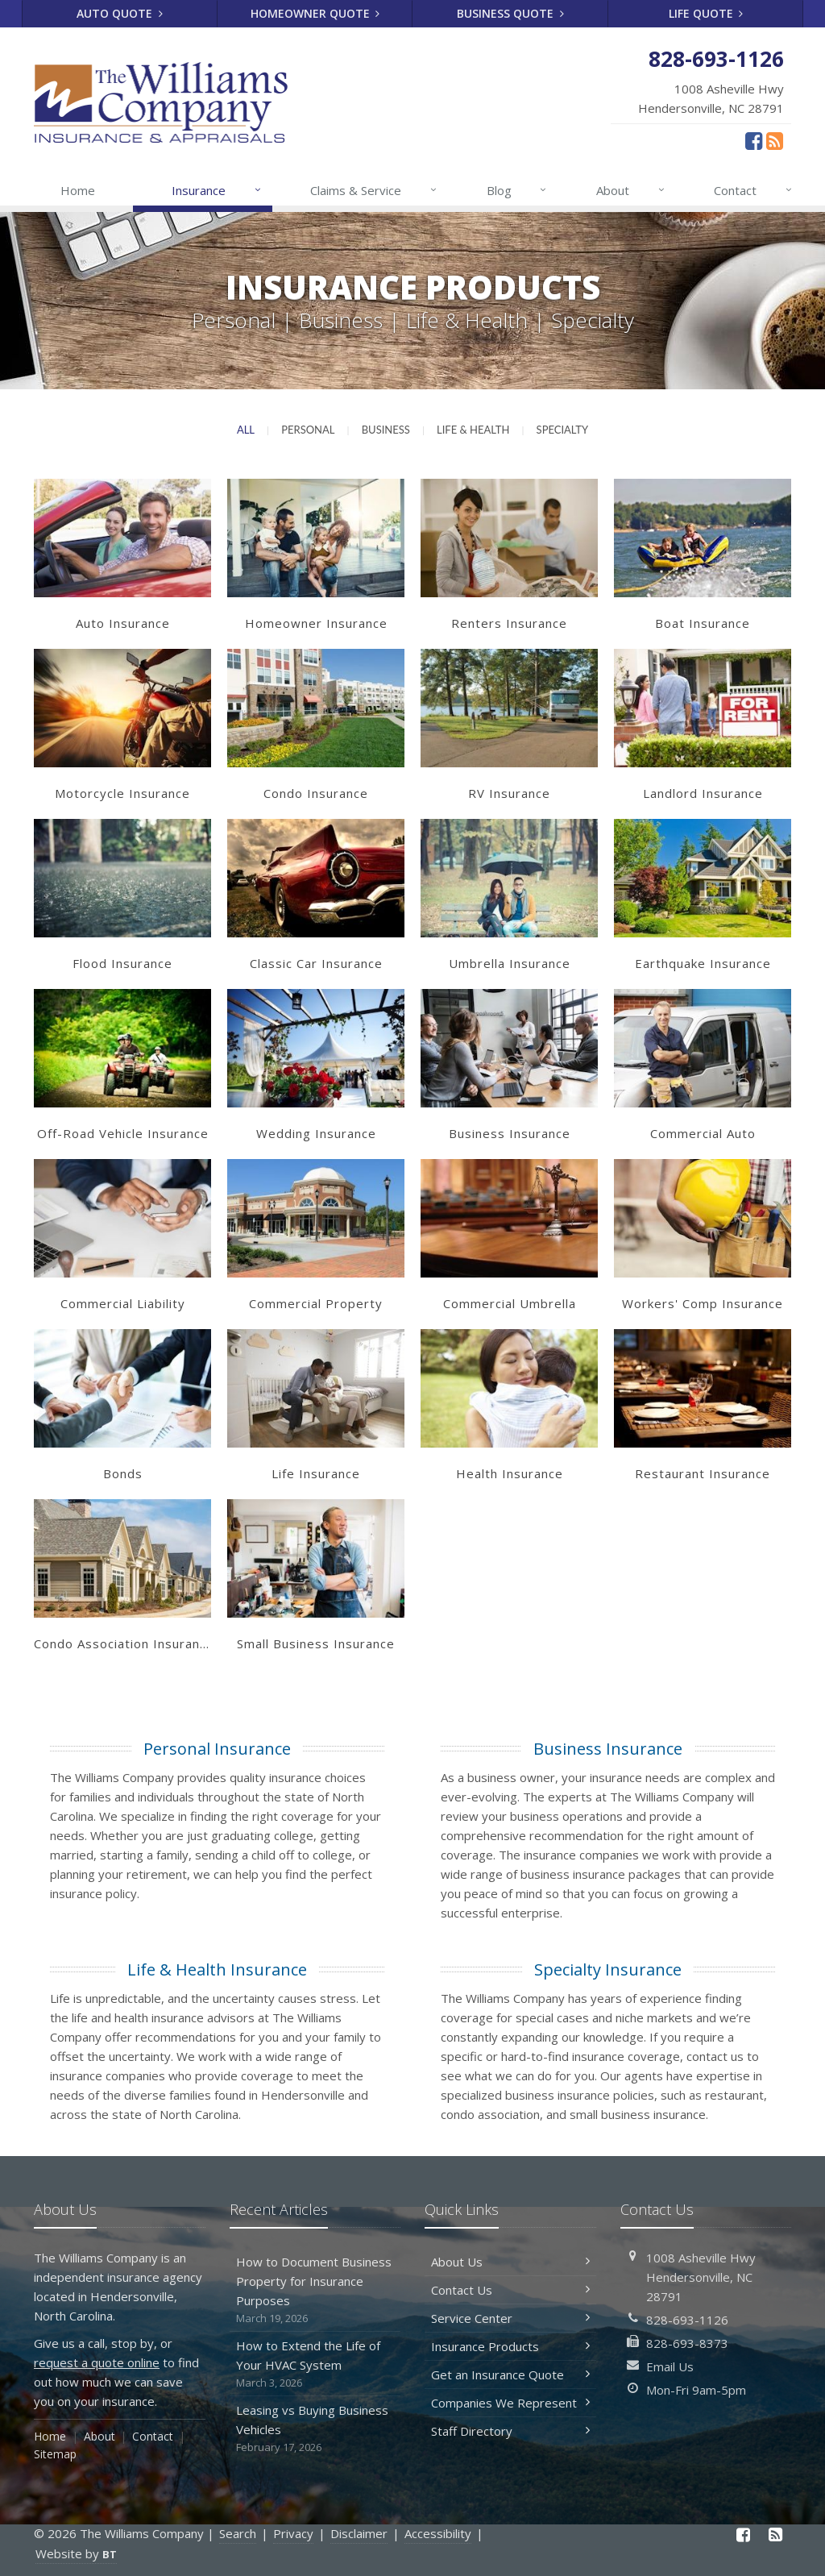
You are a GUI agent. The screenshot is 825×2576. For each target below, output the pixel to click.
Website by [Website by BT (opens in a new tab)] (76, 2553)
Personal (307, 429)
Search (237, 2533)
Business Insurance (607, 1749)
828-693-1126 (687, 2320)
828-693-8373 (687, 2343)
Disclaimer (359, 2533)
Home (77, 190)
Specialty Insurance (608, 1969)
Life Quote (706, 13)
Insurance (217, 190)
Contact (754, 190)
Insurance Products (510, 2346)
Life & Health (473, 429)
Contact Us (510, 2290)
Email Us (670, 2366)
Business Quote (510, 13)
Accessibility (437, 2533)
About (631, 190)
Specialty (563, 429)
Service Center (510, 2318)
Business (386, 429)
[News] (774, 140)
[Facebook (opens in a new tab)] (753, 140)
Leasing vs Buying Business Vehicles (315, 2429)
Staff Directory (510, 2431)
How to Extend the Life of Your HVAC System (315, 2364)
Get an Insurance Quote (510, 2374)
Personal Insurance (217, 1749)
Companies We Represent (510, 2403)
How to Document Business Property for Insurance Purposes (315, 2290)
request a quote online (97, 2362)
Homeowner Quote (315, 13)
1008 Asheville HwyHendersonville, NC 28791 (701, 2277)
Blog (518, 190)
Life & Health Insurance (217, 1969)
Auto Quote (120, 13)
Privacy (293, 2533)
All (246, 429)
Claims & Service (374, 190)
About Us (510, 2262)
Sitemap (55, 2454)
